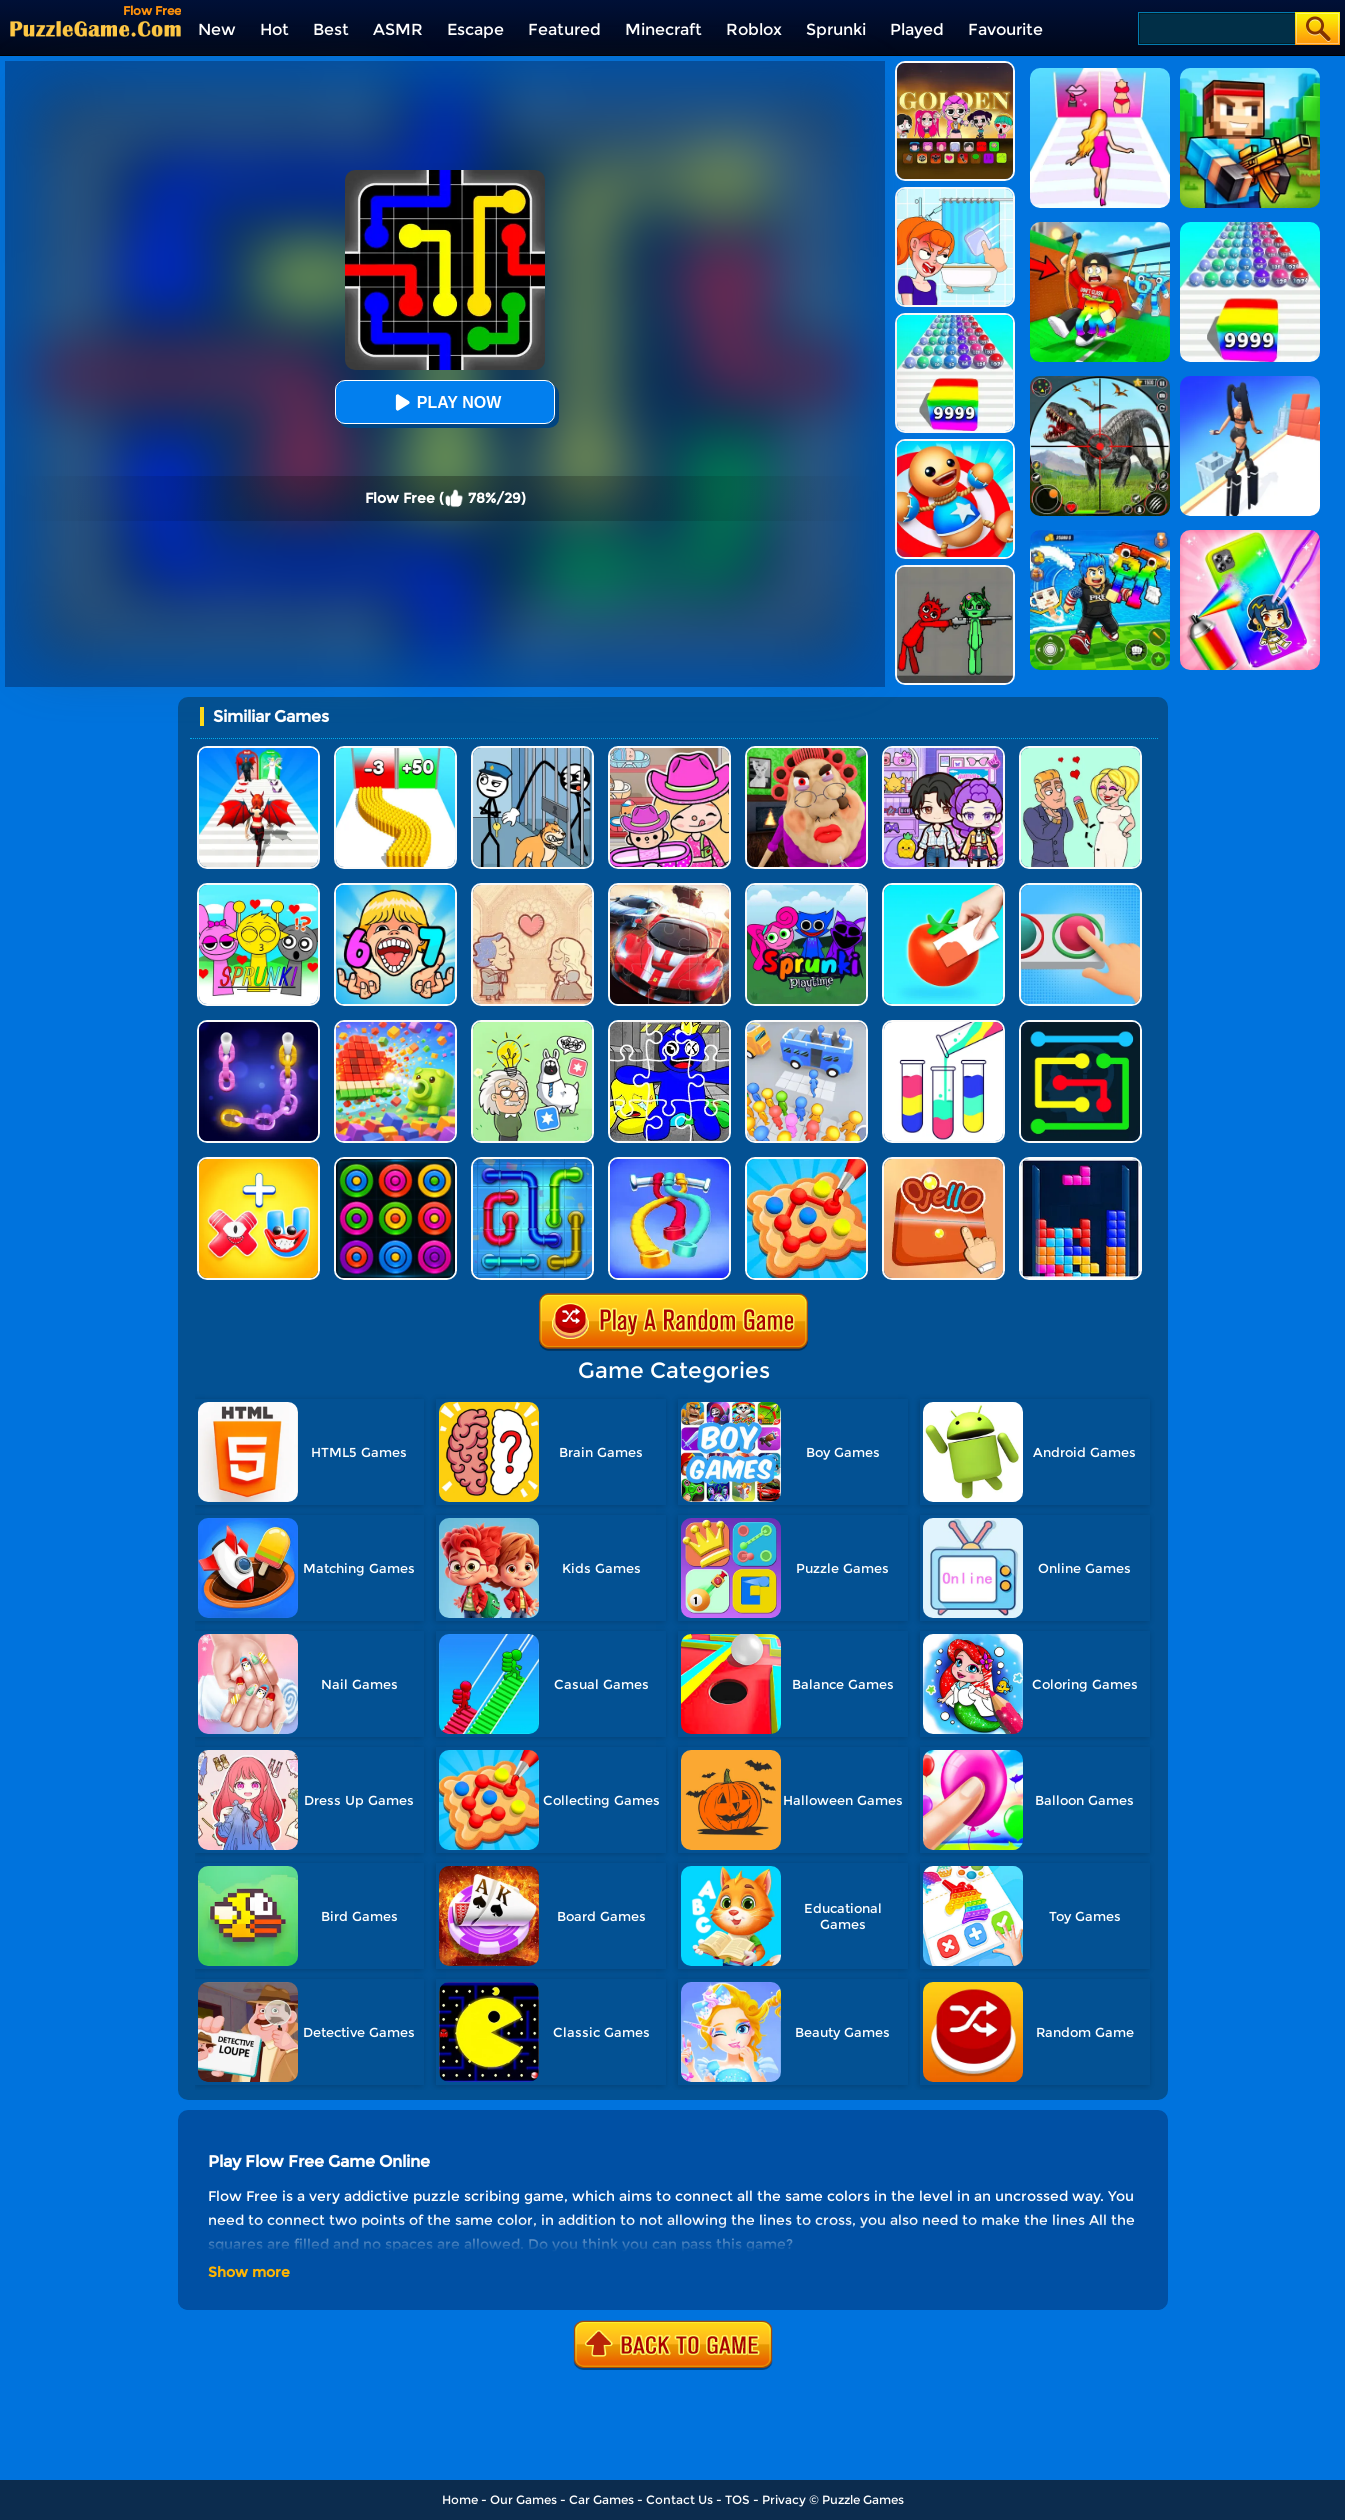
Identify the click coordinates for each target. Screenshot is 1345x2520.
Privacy (784, 2499)
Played (917, 29)
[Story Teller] (532, 890)
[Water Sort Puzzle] (943, 1027)
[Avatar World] (669, 753)
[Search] (1215, 28)
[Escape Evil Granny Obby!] (806, 753)
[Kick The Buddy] (955, 446)
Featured (564, 29)
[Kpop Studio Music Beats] (955, 68)
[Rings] (395, 1164)
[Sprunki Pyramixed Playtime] (806, 890)
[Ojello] (943, 1164)
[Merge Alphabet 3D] (258, 1164)
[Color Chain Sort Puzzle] (258, 1027)
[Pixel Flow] (395, 1027)
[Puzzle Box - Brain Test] (532, 1027)
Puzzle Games (863, 2499)
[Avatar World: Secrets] (943, 753)
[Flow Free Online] (1080, 1027)
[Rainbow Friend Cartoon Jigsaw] (669, 1027)
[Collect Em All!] (806, 1164)
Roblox (754, 29)
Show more (249, 2272)
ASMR (398, 29)
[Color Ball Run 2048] (955, 320)
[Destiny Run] (258, 753)
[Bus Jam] (806, 1027)
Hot (274, 29)
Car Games (601, 2499)
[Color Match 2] (943, 890)
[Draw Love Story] (1080, 753)
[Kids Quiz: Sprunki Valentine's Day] (258, 890)
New (217, 29)
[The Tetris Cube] (1080, 1164)
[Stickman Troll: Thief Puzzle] (532, 753)
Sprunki (836, 29)
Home (460, 2499)
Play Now (445, 402)
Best (331, 29)
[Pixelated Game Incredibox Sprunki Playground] (955, 572)
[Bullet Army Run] (395, 753)
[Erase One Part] (955, 194)
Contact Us (679, 2499)
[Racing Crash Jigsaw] (669, 890)
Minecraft (663, 29)
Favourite (1005, 29)
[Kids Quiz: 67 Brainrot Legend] (395, 890)
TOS (737, 2499)
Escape (475, 29)
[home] (95, 28)
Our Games (523, 2499)
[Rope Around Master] (669, 1164)
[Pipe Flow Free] (532, 1164)
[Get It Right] (1080, 890)
